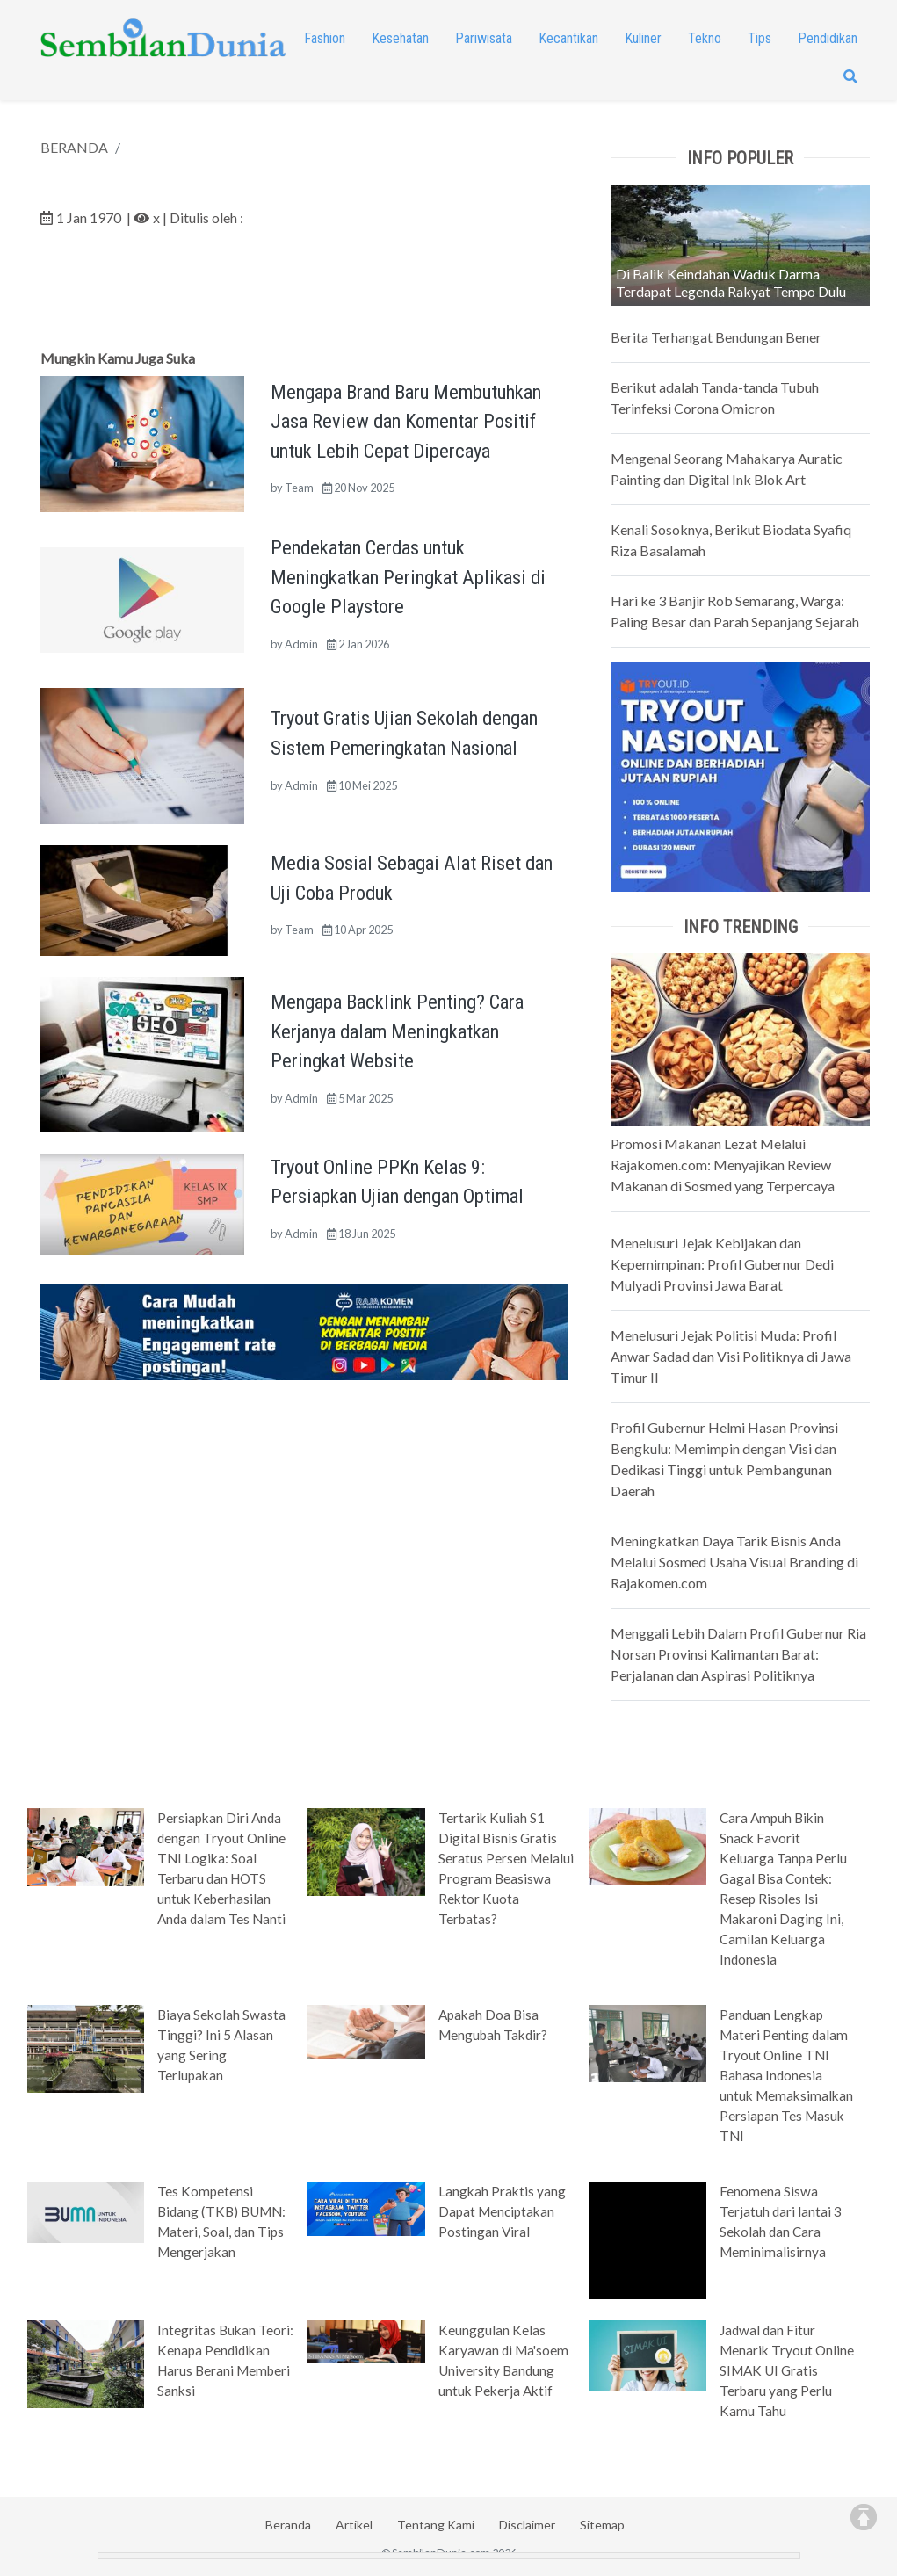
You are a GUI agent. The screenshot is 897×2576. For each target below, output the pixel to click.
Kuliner (643, 38)
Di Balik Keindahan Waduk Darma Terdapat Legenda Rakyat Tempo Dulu (731, 282)
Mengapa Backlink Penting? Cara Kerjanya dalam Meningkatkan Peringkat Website (397, 1031)
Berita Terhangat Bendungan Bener (716, 337)
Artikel (354, 2524)
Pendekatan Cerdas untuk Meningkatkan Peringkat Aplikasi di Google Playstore (408, 577)
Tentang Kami (435, 2524)
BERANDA (74, 147)
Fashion (324, 38)
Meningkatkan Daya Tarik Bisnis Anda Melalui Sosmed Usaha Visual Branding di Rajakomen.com (734, 1561)
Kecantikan (568, 38)
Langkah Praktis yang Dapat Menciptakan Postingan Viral (502, 2211)
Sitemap (602, 2524)
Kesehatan (400, 38)
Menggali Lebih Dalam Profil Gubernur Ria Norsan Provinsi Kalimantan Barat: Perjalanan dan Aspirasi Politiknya (738, 1653)
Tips (759, 38)
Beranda (288, 2524)
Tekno (704, 38)
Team (299, 488)
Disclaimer (527, 2524)
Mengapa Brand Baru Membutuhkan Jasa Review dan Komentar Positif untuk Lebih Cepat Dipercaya (406, 421)
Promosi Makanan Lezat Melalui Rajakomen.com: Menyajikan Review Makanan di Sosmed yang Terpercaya (723, 1164)
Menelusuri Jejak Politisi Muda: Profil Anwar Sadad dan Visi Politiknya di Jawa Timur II (731, 1356)
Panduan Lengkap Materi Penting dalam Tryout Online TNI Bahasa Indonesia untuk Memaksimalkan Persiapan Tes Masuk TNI (786, 2075)
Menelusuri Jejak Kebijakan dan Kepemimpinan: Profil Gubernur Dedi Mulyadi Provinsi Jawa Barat (722, 1263)
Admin (301, 644)
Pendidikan (827, 38)
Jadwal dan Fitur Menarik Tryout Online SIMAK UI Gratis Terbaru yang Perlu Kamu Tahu (787, 2370)
